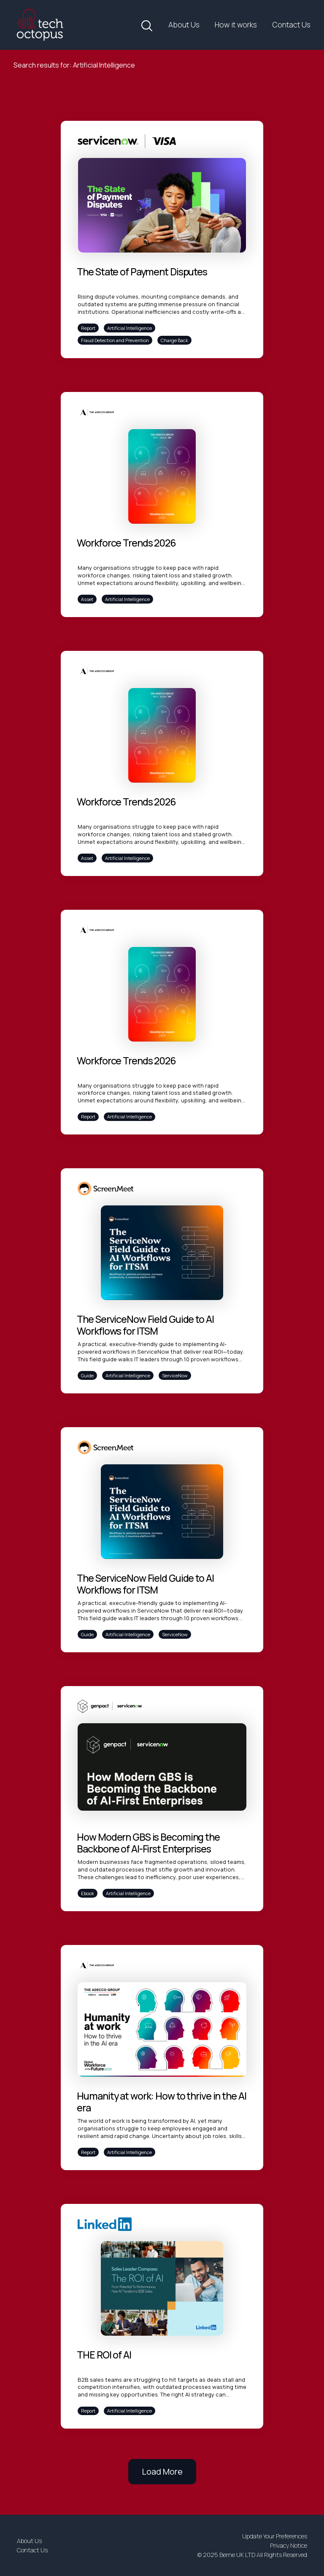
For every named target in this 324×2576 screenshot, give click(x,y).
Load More (162, 2471)
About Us (184, 24)
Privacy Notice (288, 2545)
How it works (236, 24)
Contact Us (291, 24)
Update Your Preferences (274, 2536)
